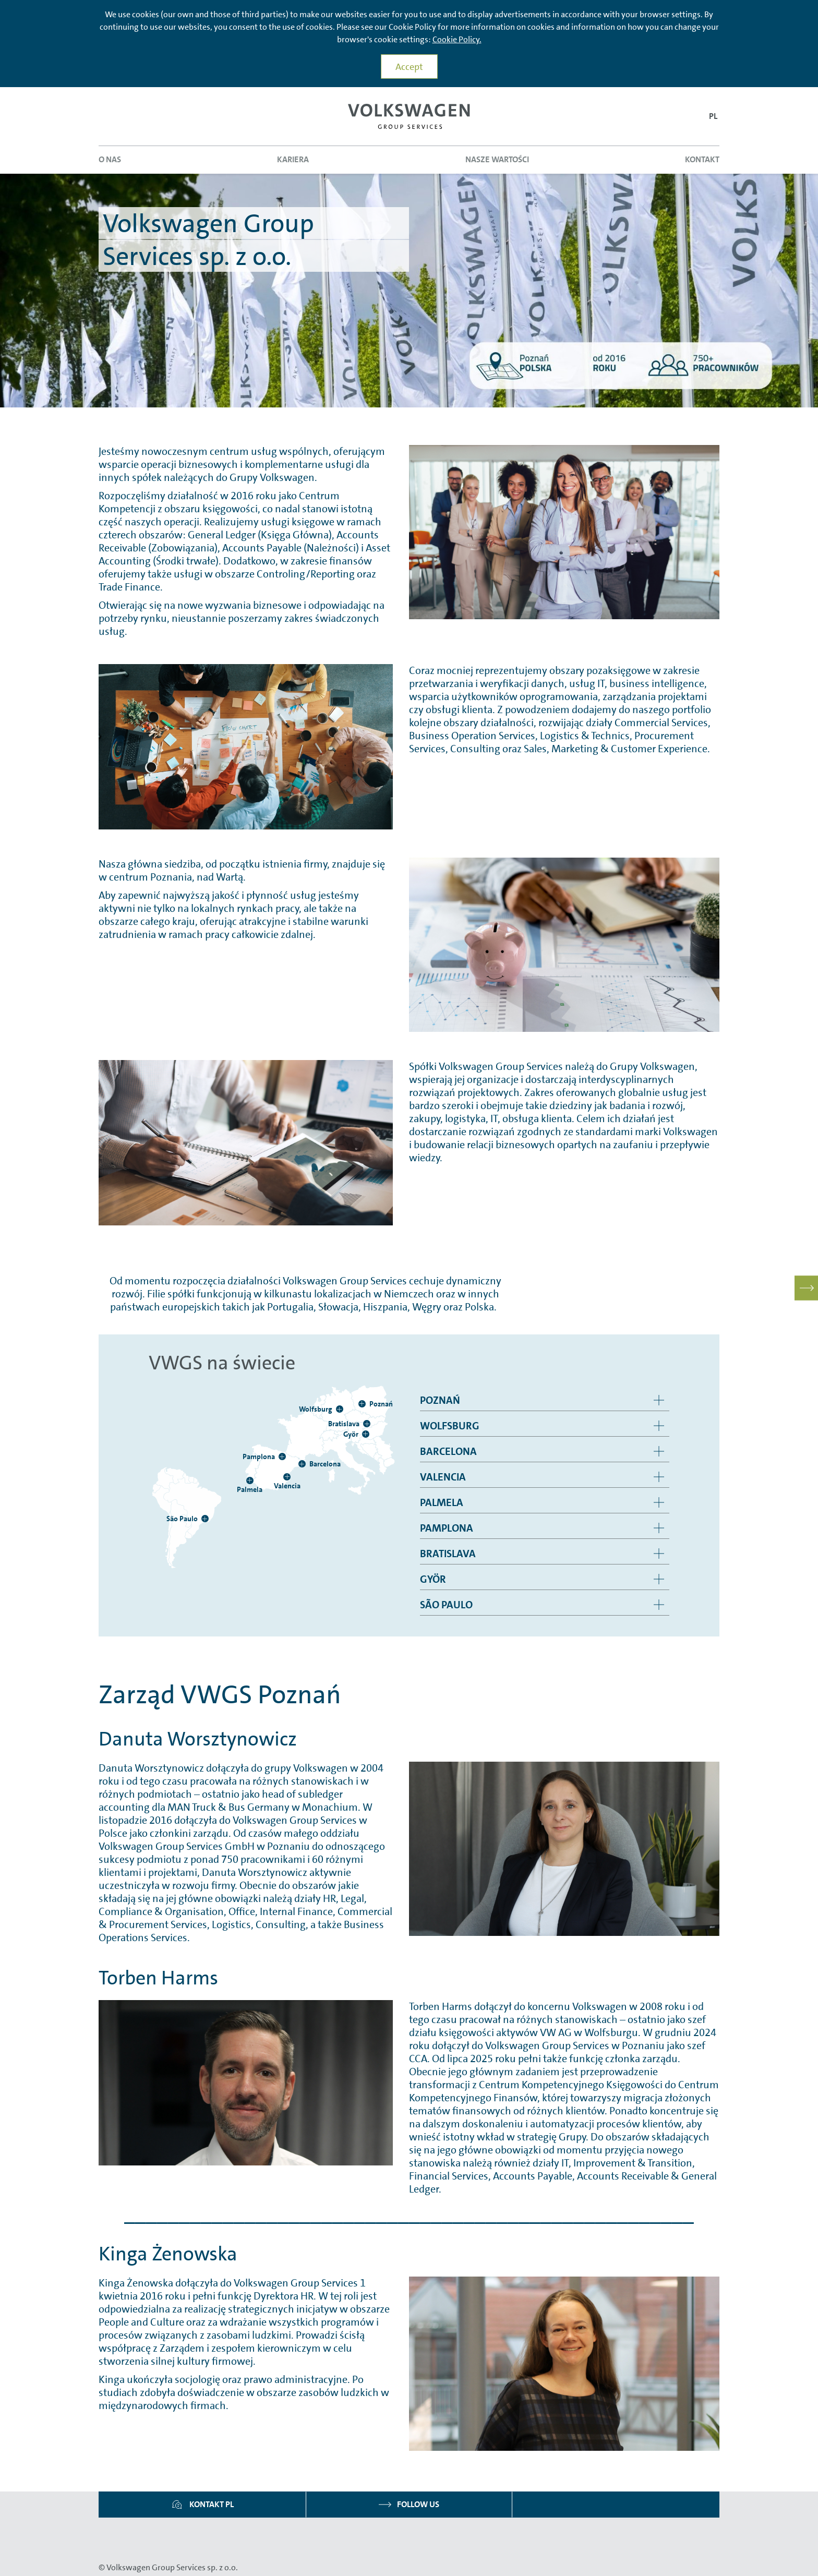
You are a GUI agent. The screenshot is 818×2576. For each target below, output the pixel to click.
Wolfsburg (449, 1426)
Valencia (443, 1477)
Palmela (441, 1502)
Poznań (440, 1400)
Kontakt (702, 159)
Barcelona (448, 1451)
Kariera (293, 159)
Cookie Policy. (457, 39)
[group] (544, 1400)
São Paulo (446, 1604)
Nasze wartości (497, 159)
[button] (713, 116)
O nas (110, 159)
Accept (409, 67)
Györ (433, 1579)
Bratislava (448, 1553)
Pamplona (446, 1528)
